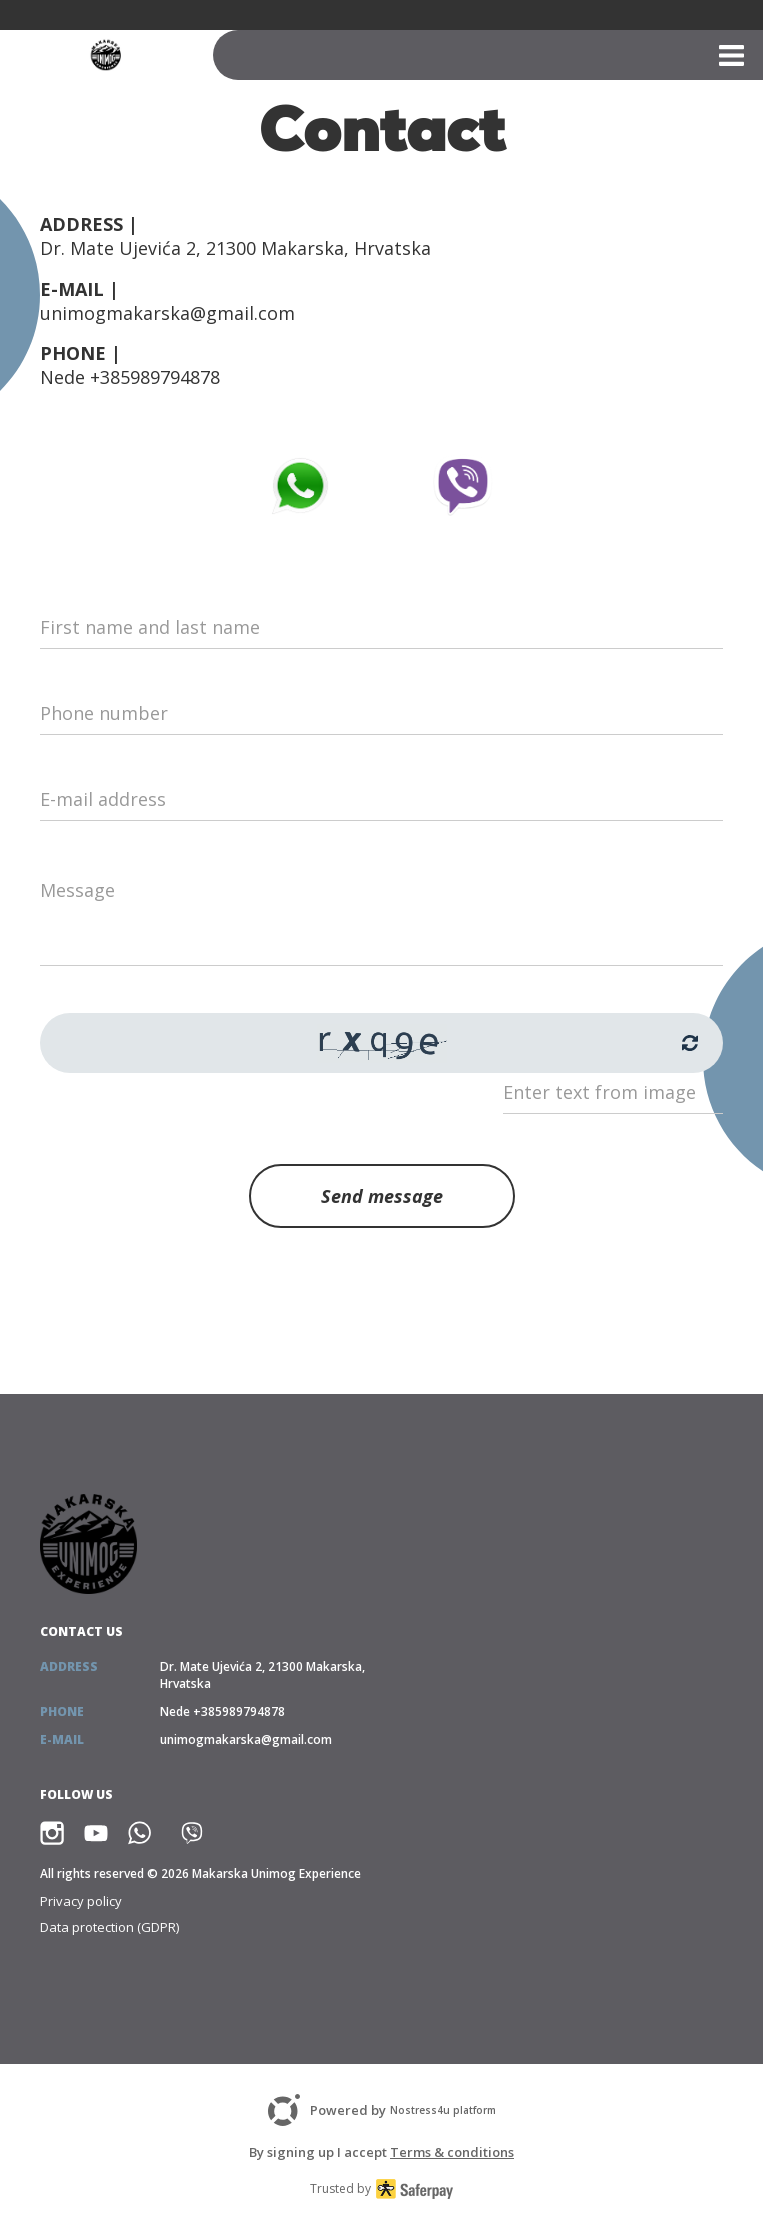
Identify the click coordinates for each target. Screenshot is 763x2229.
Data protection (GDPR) (109, 1927)
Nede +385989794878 (130, 377)
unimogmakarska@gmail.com (167, 313)
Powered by (382, 2110)
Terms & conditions (452, 2152)
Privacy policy (81, 1901)
